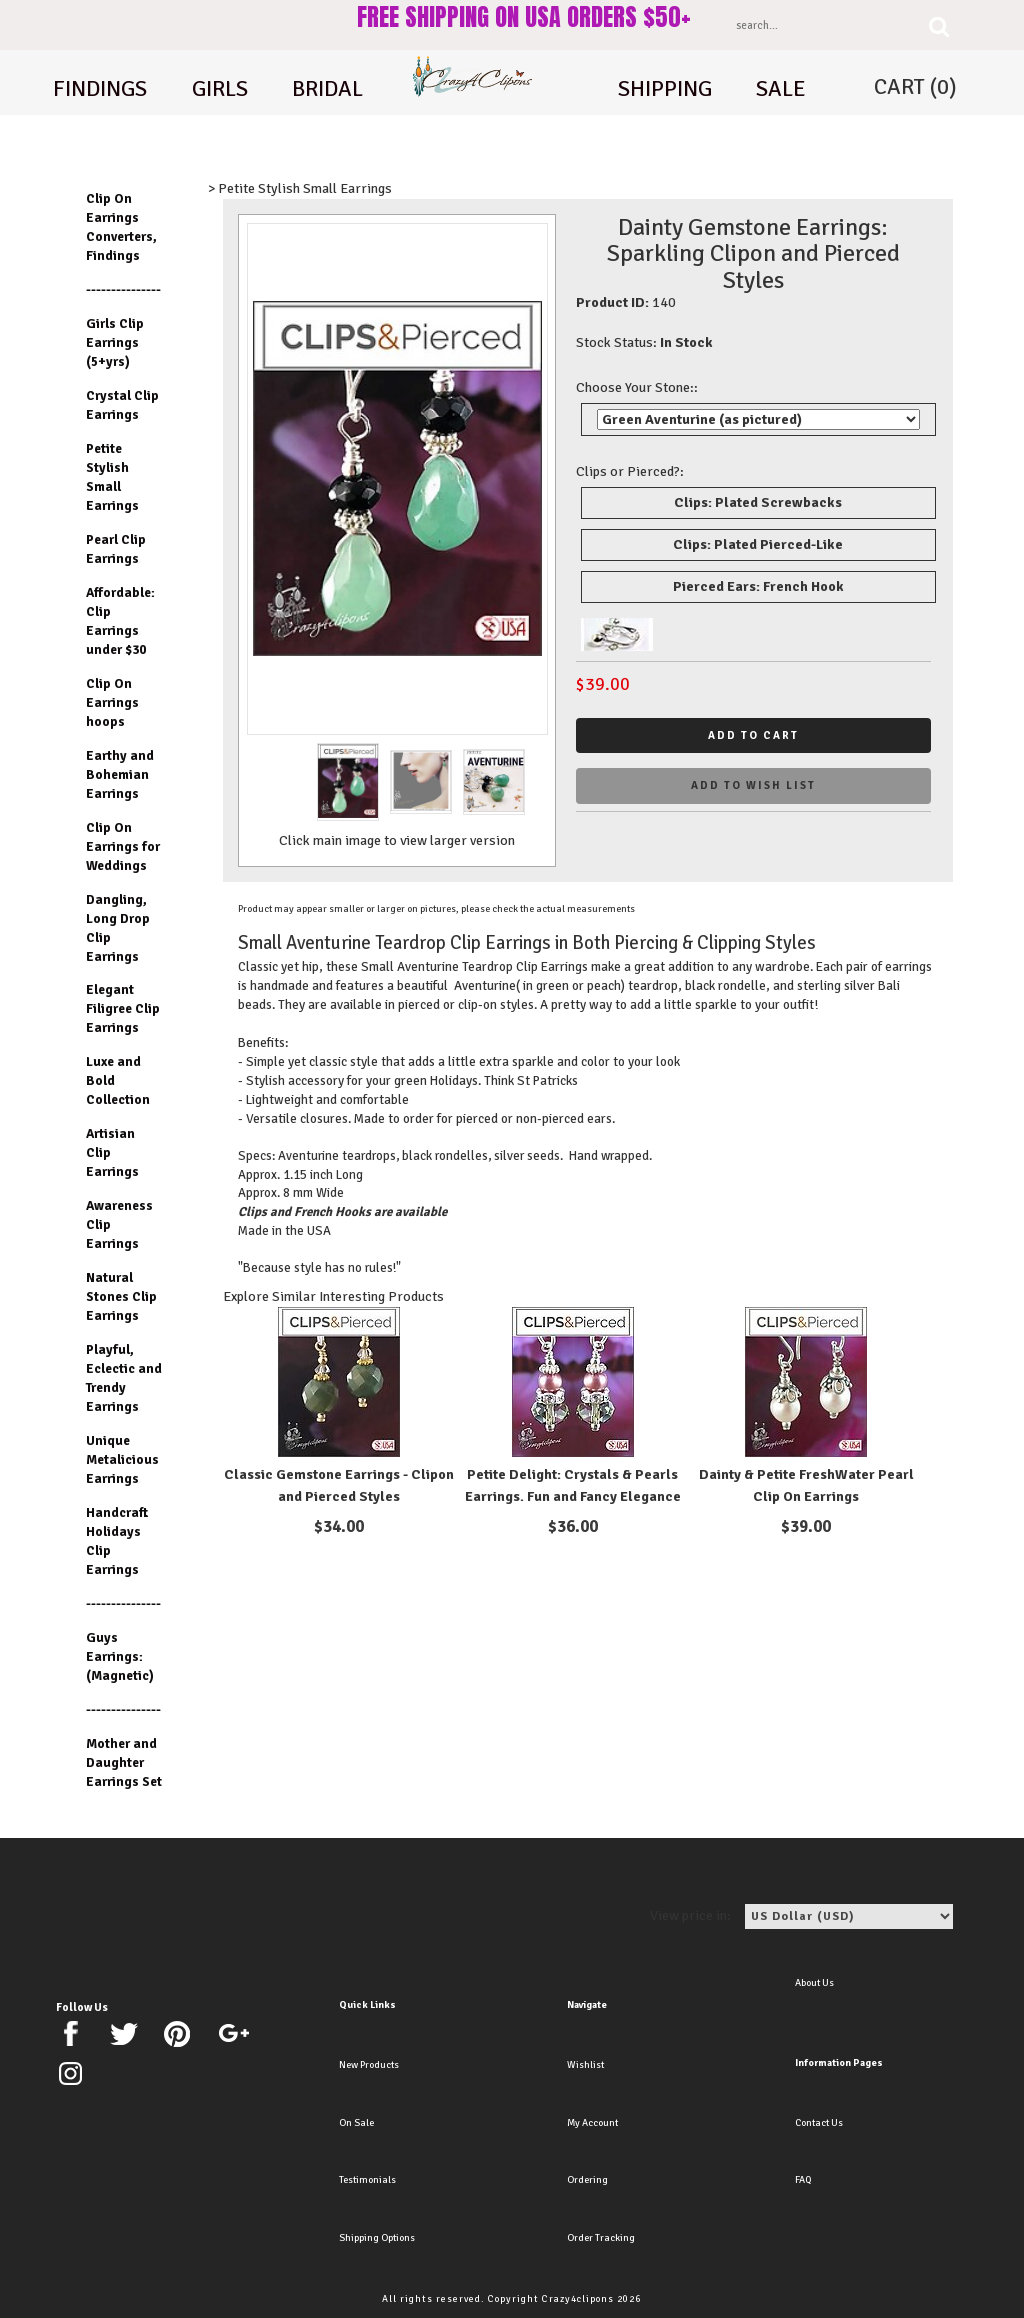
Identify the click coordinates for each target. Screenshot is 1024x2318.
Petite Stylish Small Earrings (112, 477)
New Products (369, 2065)
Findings (100, 89)
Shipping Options (377, 2238)
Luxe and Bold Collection (118, 1080)
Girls (220, 89)
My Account (592, 2123)
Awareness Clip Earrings (119, 1224)
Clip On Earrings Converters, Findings (121, 227)
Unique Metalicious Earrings (122, 1459)
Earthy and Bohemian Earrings (120, 774)
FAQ (803, 2180)
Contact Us (819, 2123)
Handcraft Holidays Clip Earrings (117, 1541)
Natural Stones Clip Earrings (121, 1296)
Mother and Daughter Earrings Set (124, 1762)
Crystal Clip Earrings (122, 405)
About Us (814, 1983)
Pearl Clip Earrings (116, 549)
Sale (781, 89)
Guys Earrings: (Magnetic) (120, 1656)
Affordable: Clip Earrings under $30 (120, 621)
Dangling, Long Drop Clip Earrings (118, 928)
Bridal (327, 89)
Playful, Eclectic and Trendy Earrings (124, 1378)
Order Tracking (601, 2238)
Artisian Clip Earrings (112, 1152)
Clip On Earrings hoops (112, 702)
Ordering (587, 2180)
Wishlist (585, 2065)
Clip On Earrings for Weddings (123, 846)
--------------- (123, 289)
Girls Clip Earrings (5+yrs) (115, 342)
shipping (665, 89)
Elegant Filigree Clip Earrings (123, 1008)
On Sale (356, 2123)
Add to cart (753, 735)
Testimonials (367, 2180)
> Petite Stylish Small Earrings (300, 188)
